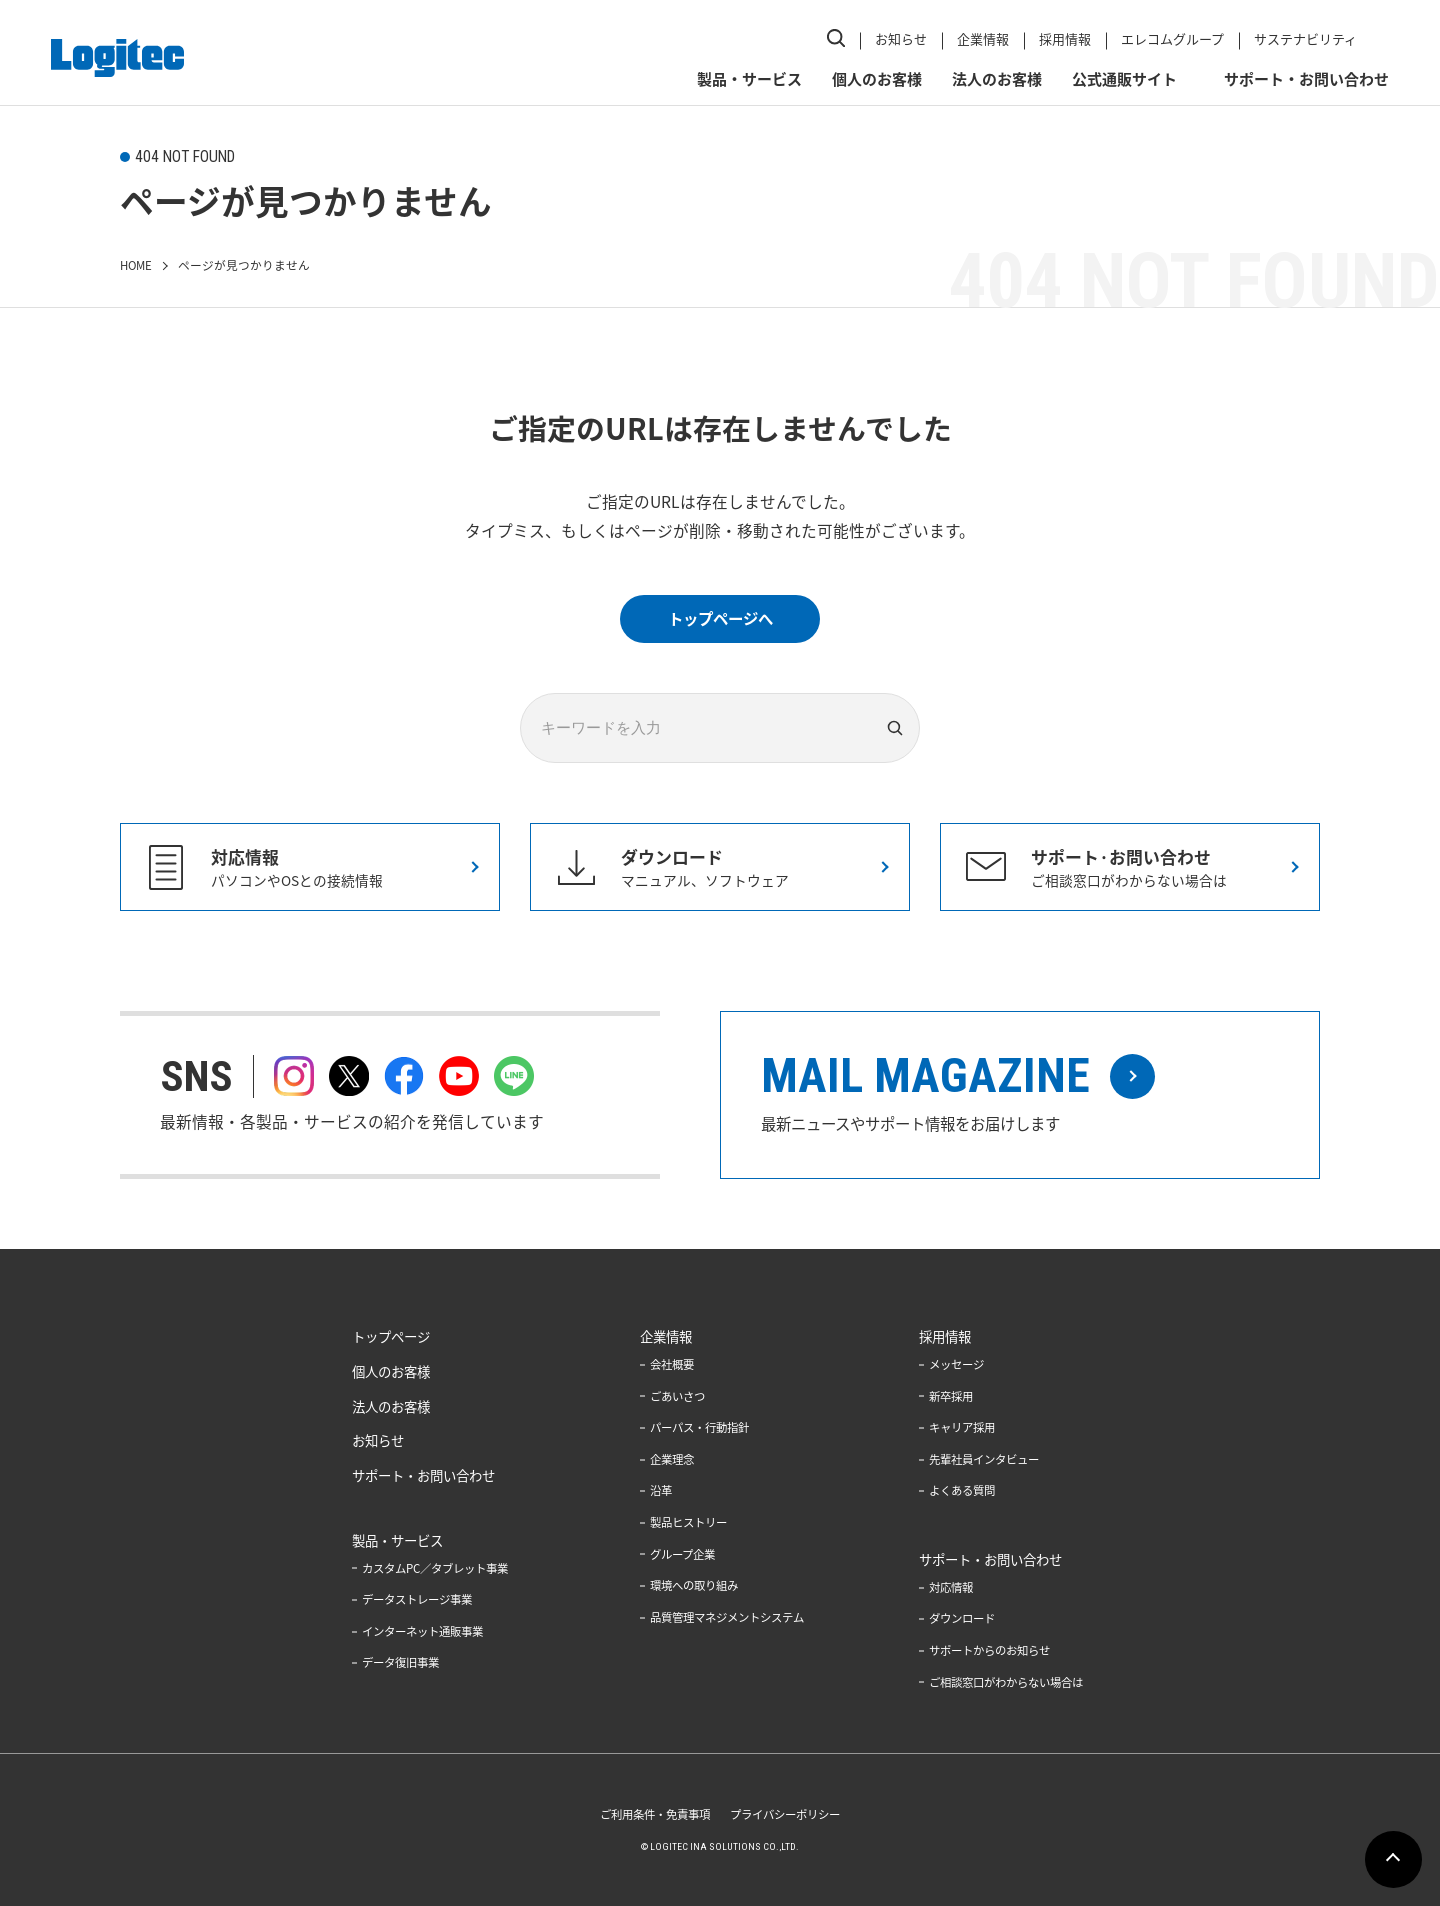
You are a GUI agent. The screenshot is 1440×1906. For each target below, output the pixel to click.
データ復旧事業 (384, 1665)
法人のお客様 (994, 71)
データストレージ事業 (402, 1603)
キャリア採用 (971, 1430)
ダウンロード (971, 1619)
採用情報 (1062, 34)
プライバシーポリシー (790, 1814)
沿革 (654, 1492)
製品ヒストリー (684, 1523)
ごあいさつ (672, 1399)
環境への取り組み (690, 1586)
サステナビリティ (1302, 34)
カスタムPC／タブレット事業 (421, 1571)
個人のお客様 (874, 71)
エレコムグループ (1169, 34)
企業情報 (980, 34)
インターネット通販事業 (408, 1634)
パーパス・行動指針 (696, 1430)
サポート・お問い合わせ (1303, 71)
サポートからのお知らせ (1001, 1650)
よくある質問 (971, 1492)
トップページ (374, 1340)
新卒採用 (959, 1399)
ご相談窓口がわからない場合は (1019, 1681)
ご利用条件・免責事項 (650, 1814)
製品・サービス (746, 71)
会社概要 (666, 1368)
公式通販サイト (1121, 71)
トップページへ (720, 617)
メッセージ (965, 1368)
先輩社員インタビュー (995, 1461)
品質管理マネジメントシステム (726, 1617)
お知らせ (898, 34)
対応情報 (959, 1588)
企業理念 (666, 1461)
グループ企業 (677, 1554)
